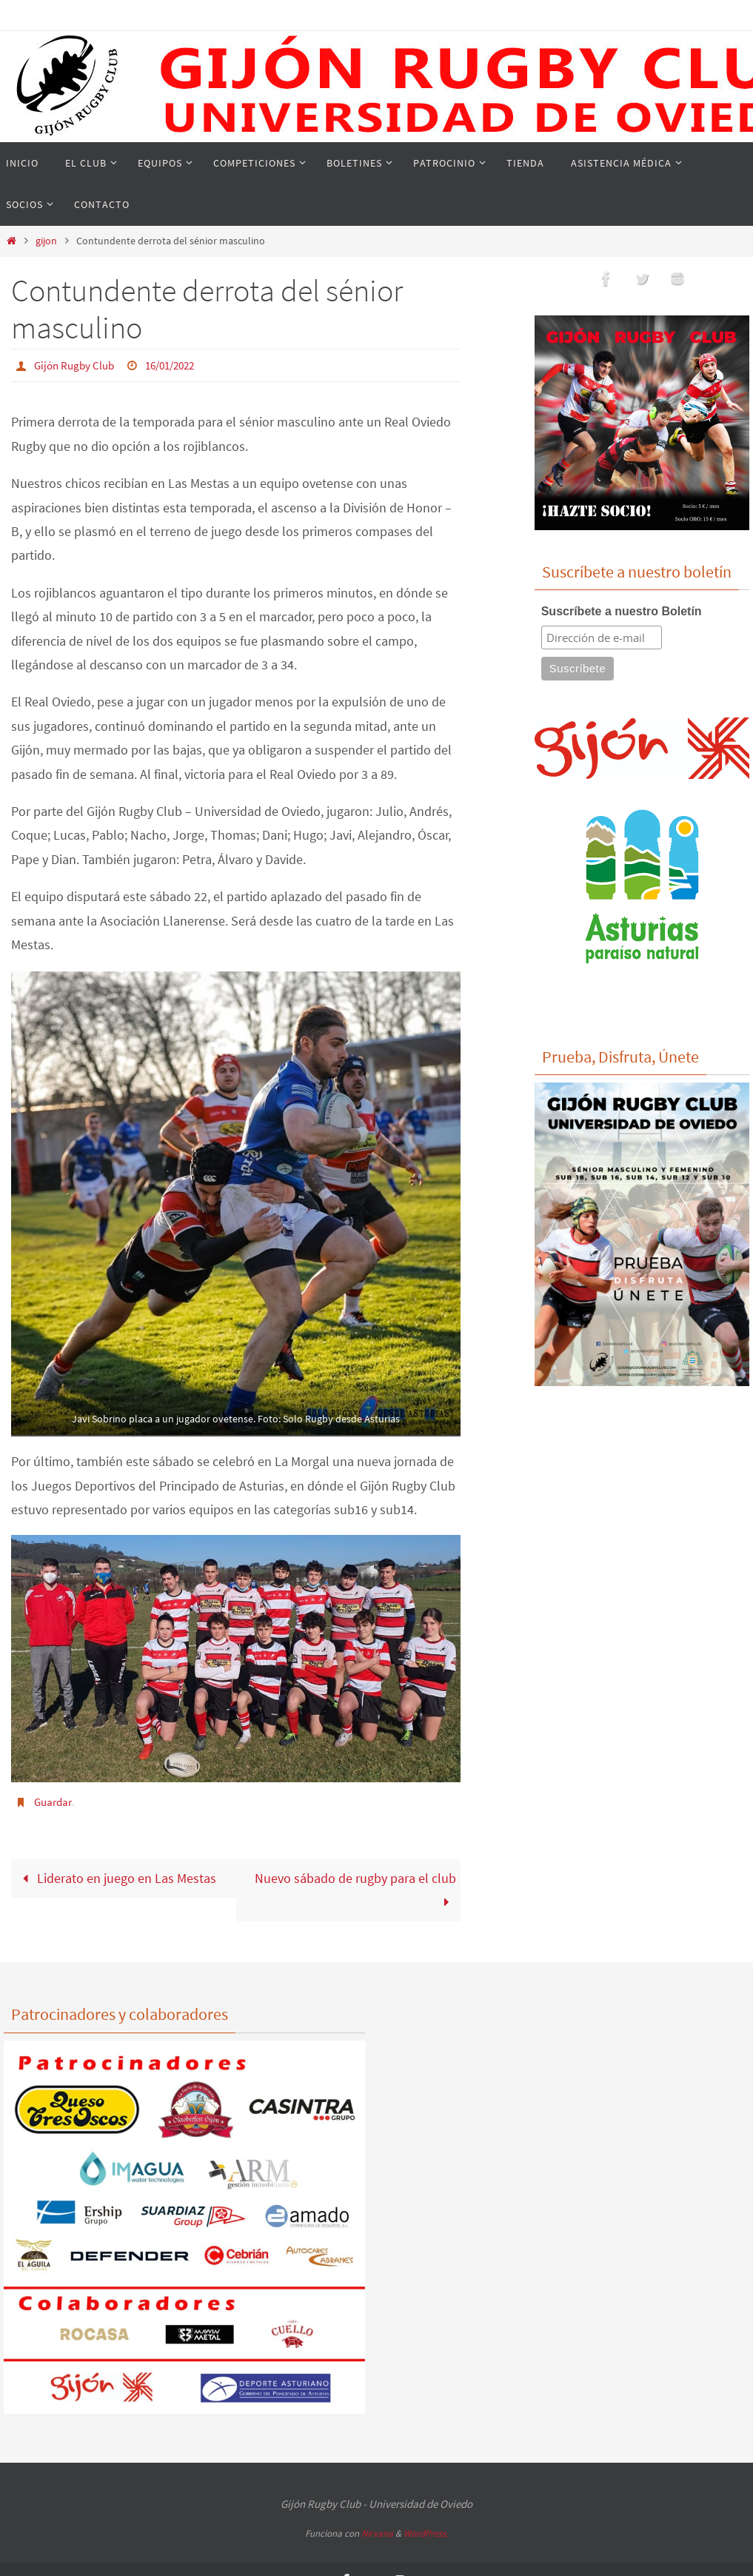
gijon (46, 240)
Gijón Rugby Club (76, 365)
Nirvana (377, 2532)
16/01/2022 (178, 365)
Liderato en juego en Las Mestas (116, 1875)
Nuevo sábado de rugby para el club (355, 1887)
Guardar (55, 1800)
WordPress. (426, 2532)
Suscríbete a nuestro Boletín (621, 611)
